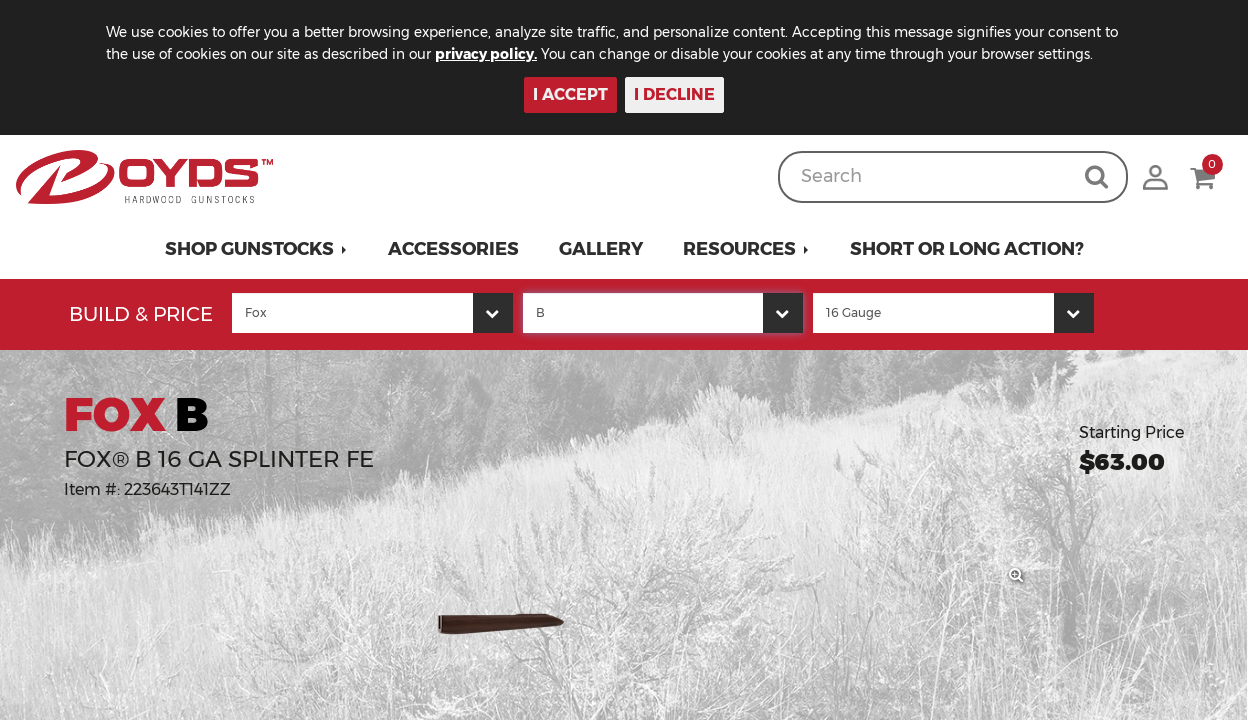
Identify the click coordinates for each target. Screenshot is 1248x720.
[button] (256, 249)
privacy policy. (515, 54)
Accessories (453, 249)
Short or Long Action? (967, 249)
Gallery (601, 249)
